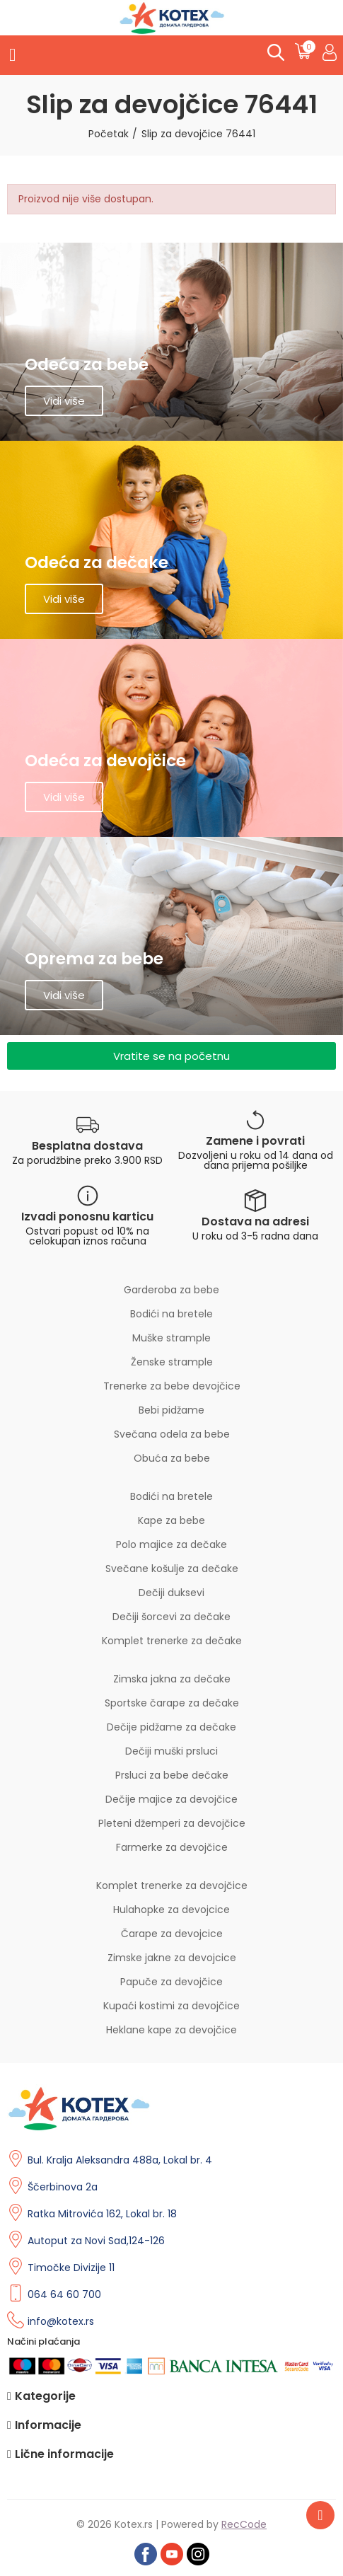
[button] (171, 1056)
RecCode (244, 2524)
